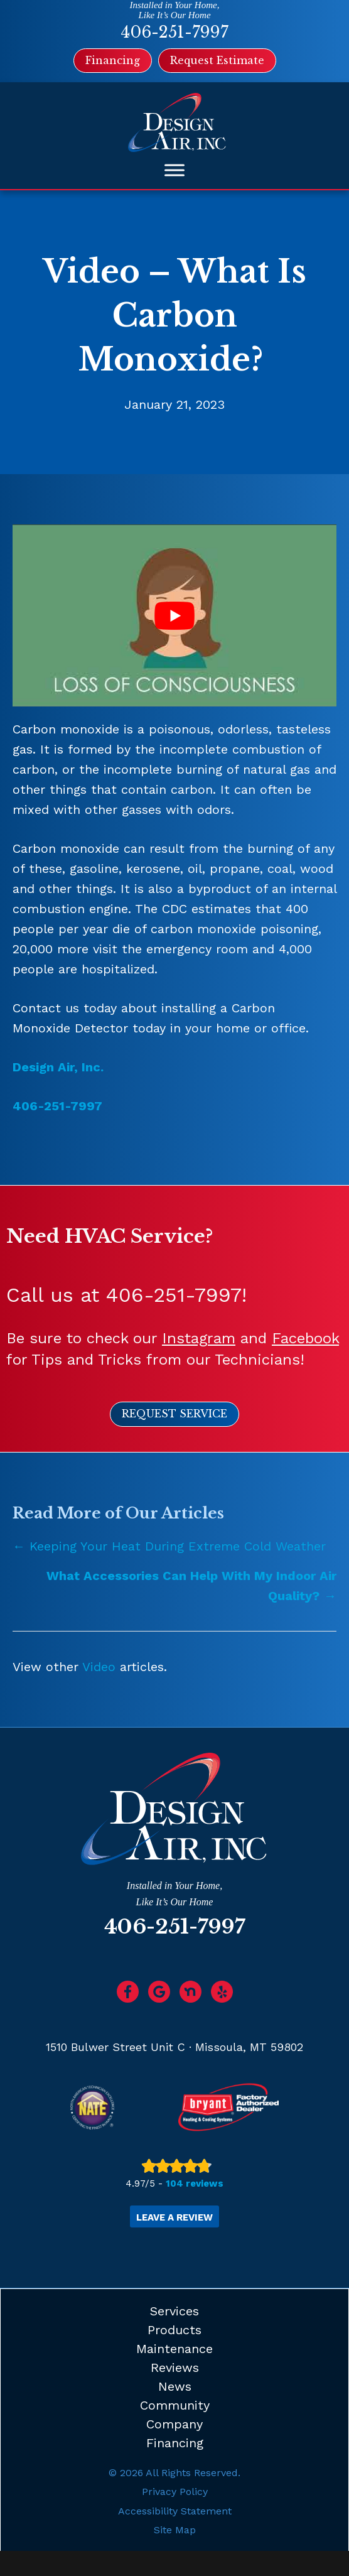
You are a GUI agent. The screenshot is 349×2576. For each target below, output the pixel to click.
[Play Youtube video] (174, 615)
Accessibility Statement (175, 2511)
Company (174, 2424)
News (174, 2386)
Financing (174, 2443)
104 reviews (194, 2183)
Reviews (175, 2367)
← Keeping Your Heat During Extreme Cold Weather (169, 1546)
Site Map (175, 2530)
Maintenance (174, 2348)
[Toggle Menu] (174, 170)
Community (175, 2405)
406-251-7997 (174, 32)
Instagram (198, 1338)
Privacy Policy (175, 2492)
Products (174, 2330)
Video (98, 1666)
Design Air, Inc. (58, 1066)
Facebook (305, 1338)
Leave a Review (174, 2217)
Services (174, 2311)
